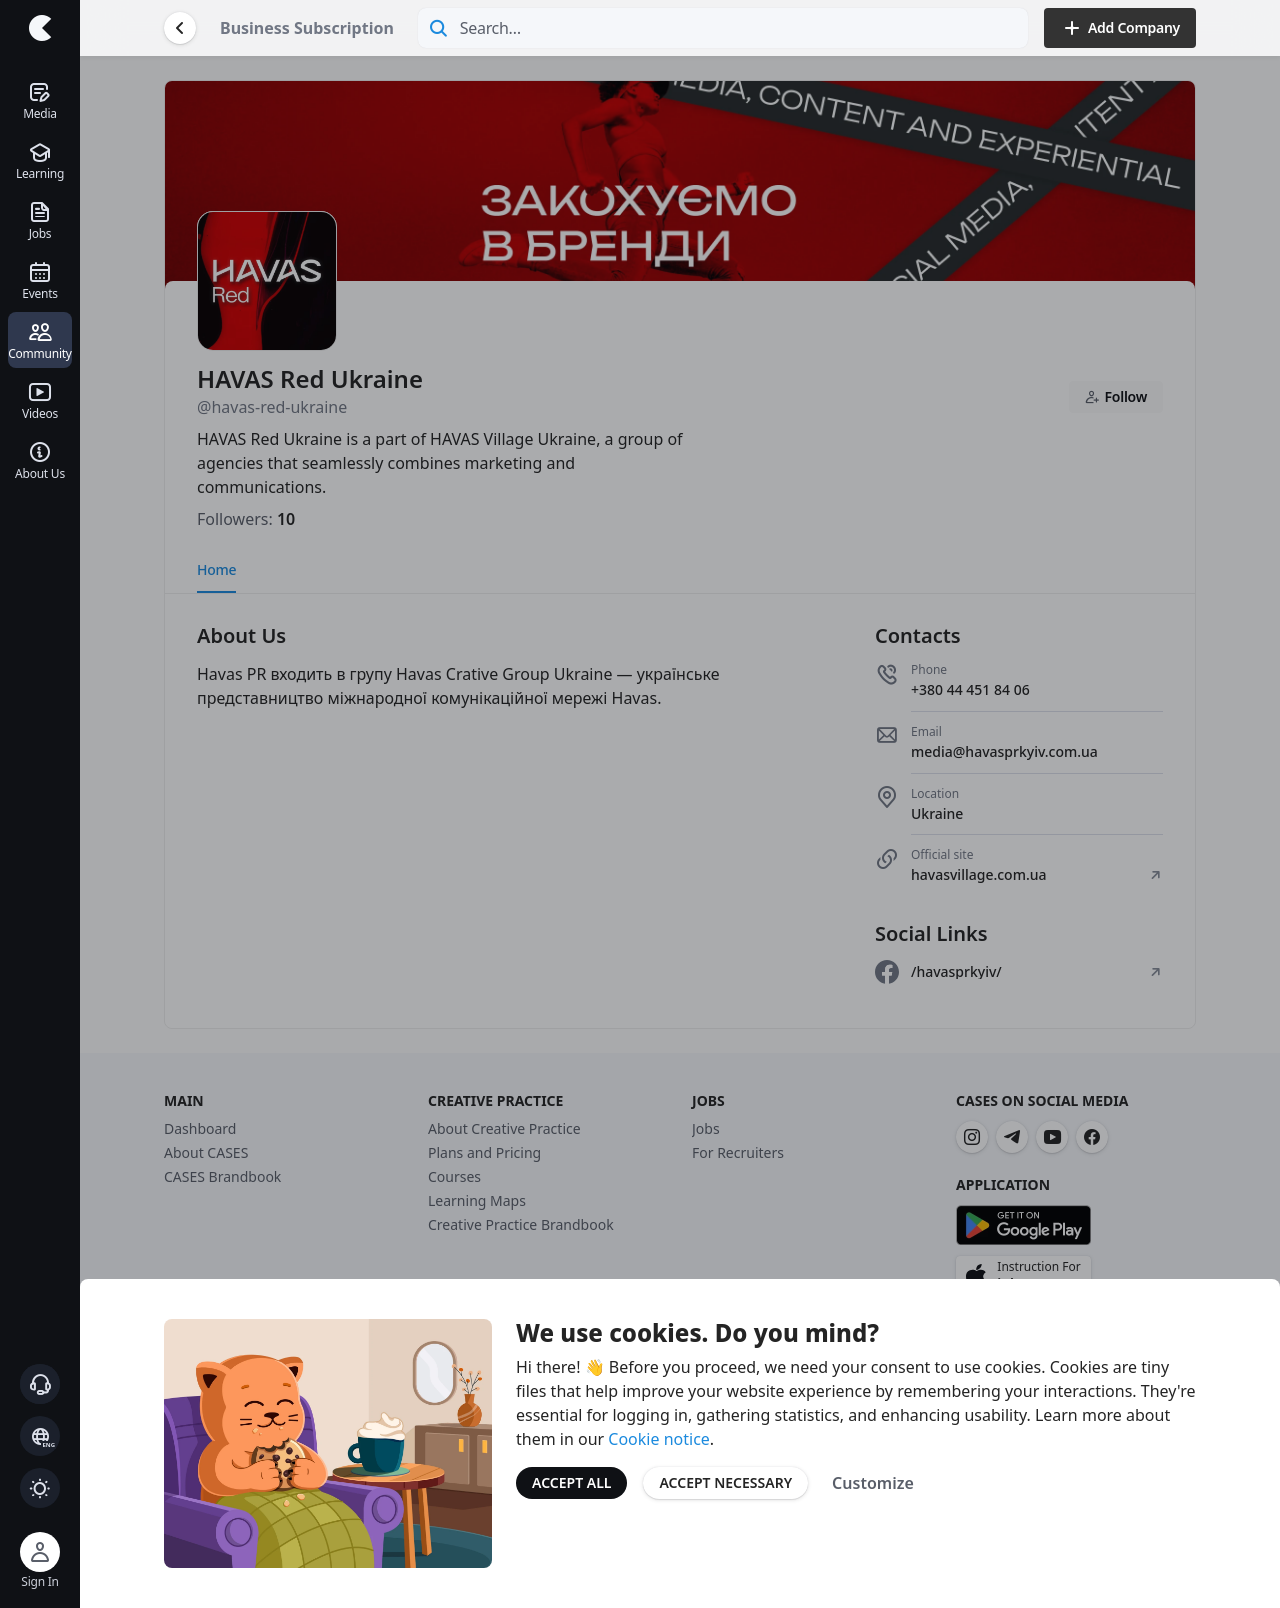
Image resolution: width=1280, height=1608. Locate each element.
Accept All (571, 1482)
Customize (873, 1483)
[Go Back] (180, 28)
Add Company (1120, 28)
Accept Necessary (725, 1482)
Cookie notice (659, 1439)
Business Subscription (307, 28)
